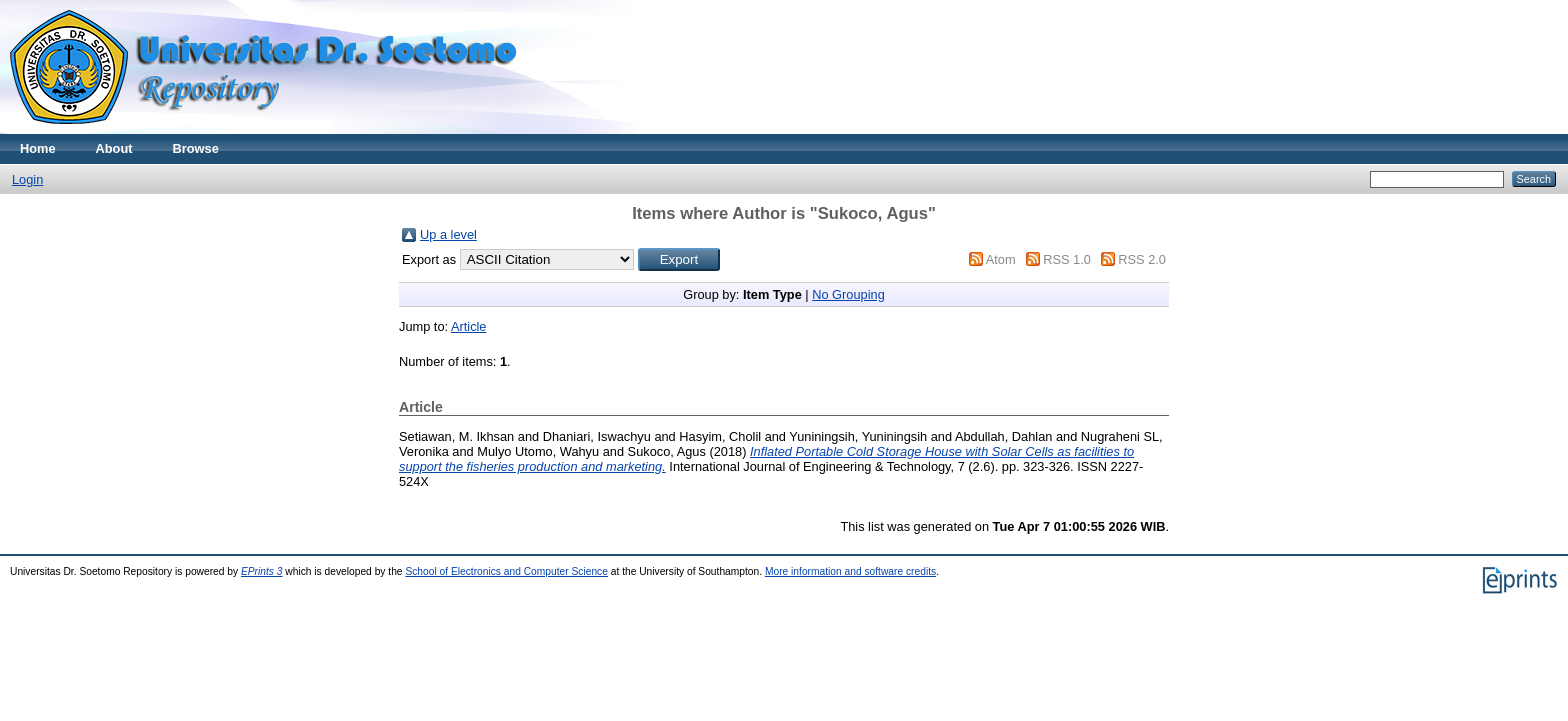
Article (469, 326)
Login (27, 179)
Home (38, 148)
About (114, 148)
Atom (1001, 259)
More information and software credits (850, 571)
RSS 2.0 (1142, 259)
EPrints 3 (262, 571)
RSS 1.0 (1067, 259)
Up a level (448, 234)
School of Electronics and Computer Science (506, 571)
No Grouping (848, 294)
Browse (196, 148)
